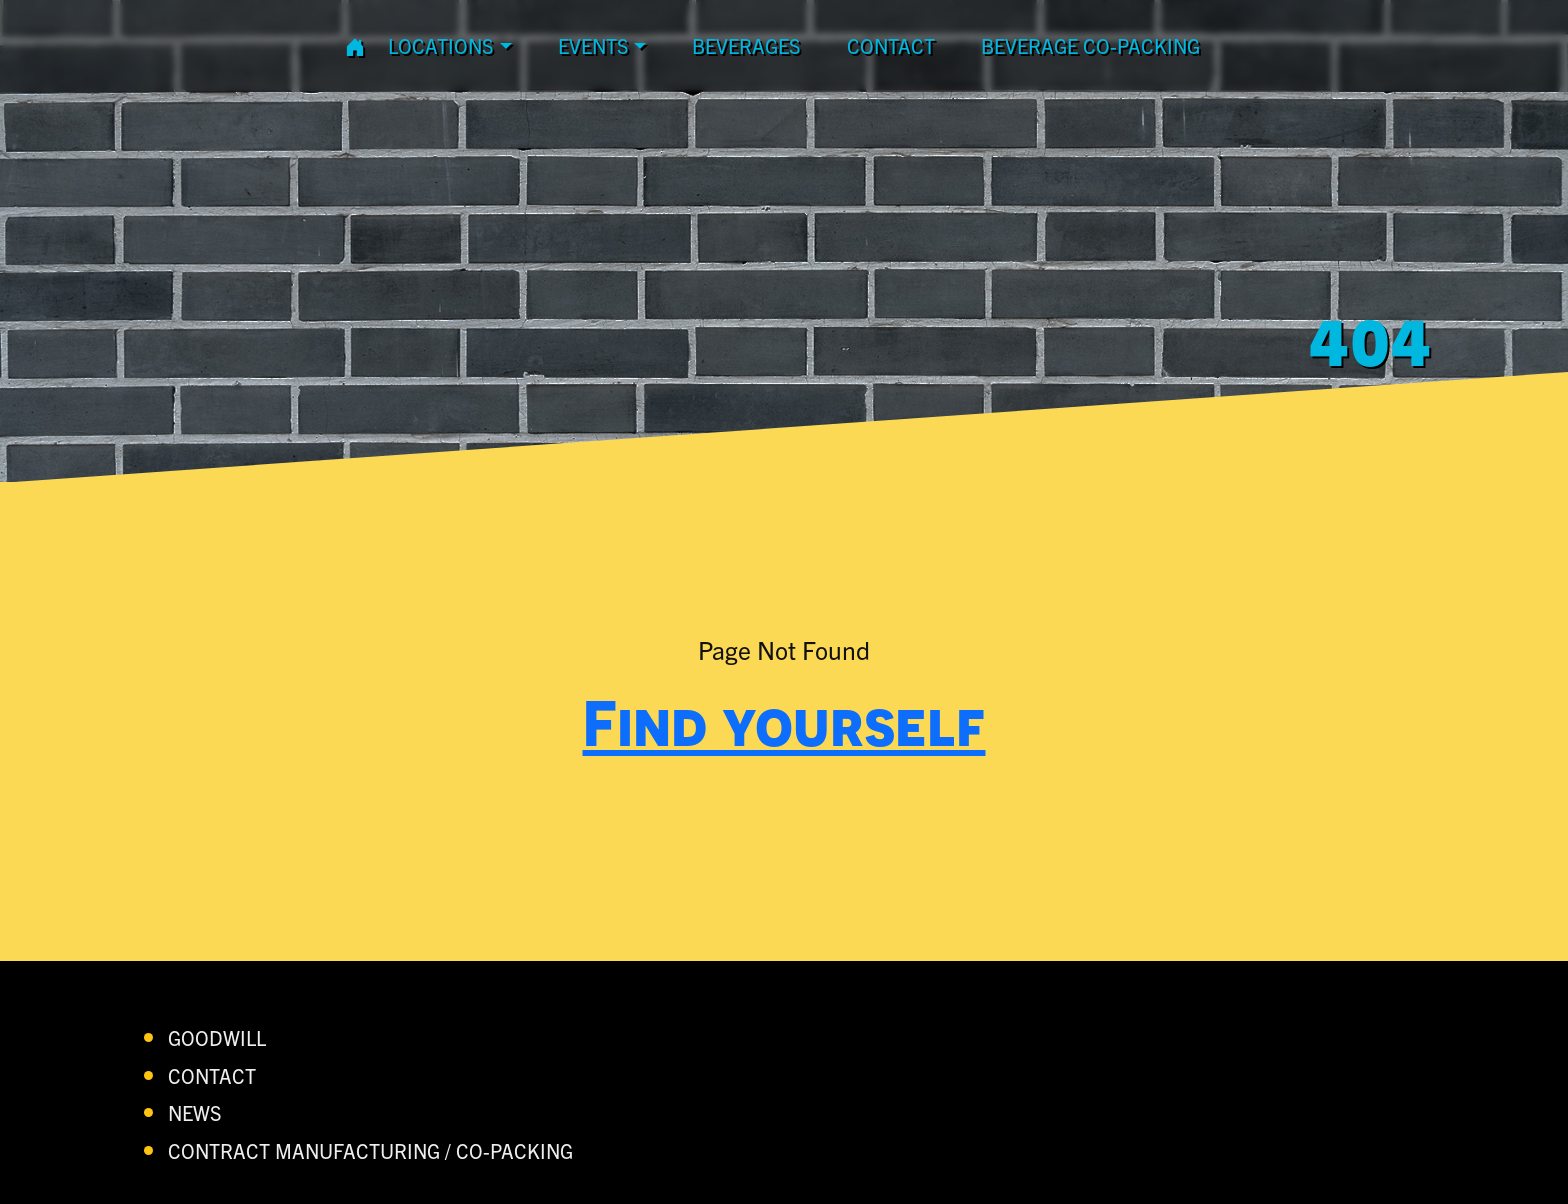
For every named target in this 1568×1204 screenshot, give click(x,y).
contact (891, 45)
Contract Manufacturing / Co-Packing (370, 1150)
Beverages (746, 45)
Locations (441, 45)
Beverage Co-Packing (1090, 45)
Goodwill (217, 1037)
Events (593, 45)
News (195, 1112)
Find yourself (784, 722)
